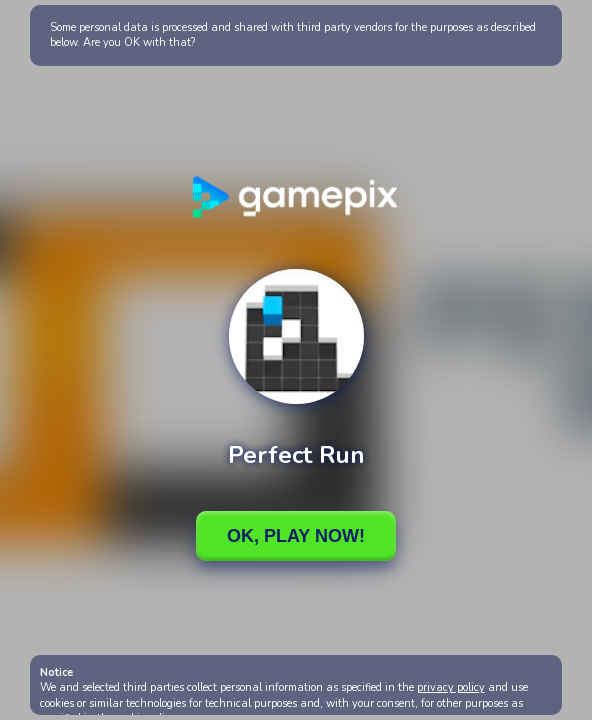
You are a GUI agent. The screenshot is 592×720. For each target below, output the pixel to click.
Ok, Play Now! (296, 536)
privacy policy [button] (451, 687)
